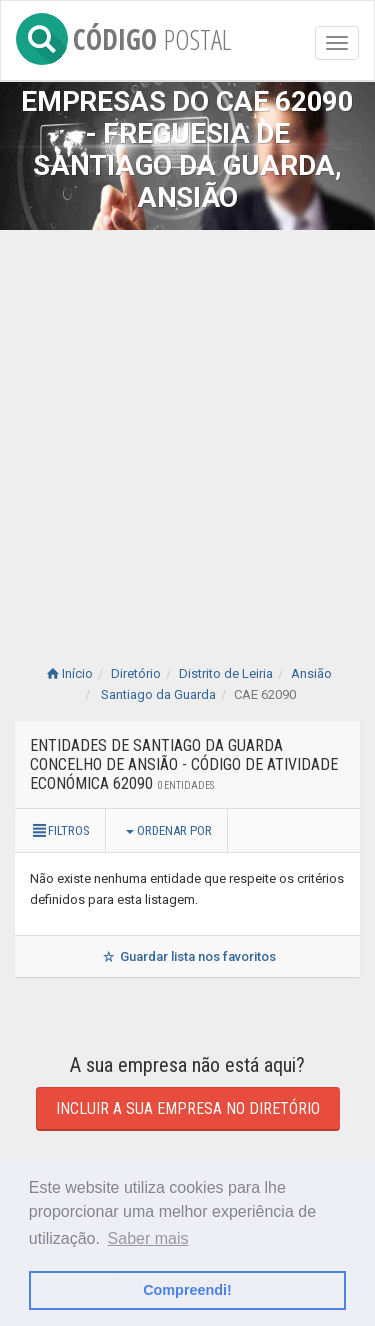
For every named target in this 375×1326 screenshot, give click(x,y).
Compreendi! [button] (187, 1290)
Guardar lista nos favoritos (187, 956)
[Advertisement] (187, 427)
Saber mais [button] (148, 1238)
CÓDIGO (123, 35)
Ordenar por (169, 830)
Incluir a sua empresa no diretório (188, 1108)
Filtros (60, 830)
